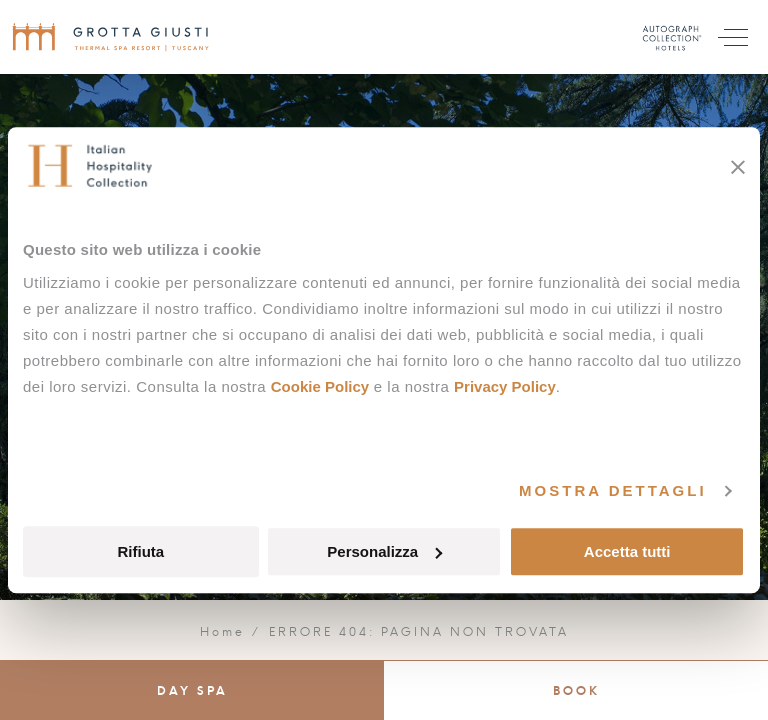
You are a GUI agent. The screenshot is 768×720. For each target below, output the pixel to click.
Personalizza (384, 551)
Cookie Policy (320, 386)
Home (223, 632)
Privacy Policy (505, 386)
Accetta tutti (627, 551)
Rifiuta (140, 551)
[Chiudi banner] (738, 167)
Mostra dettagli (613, 490)
